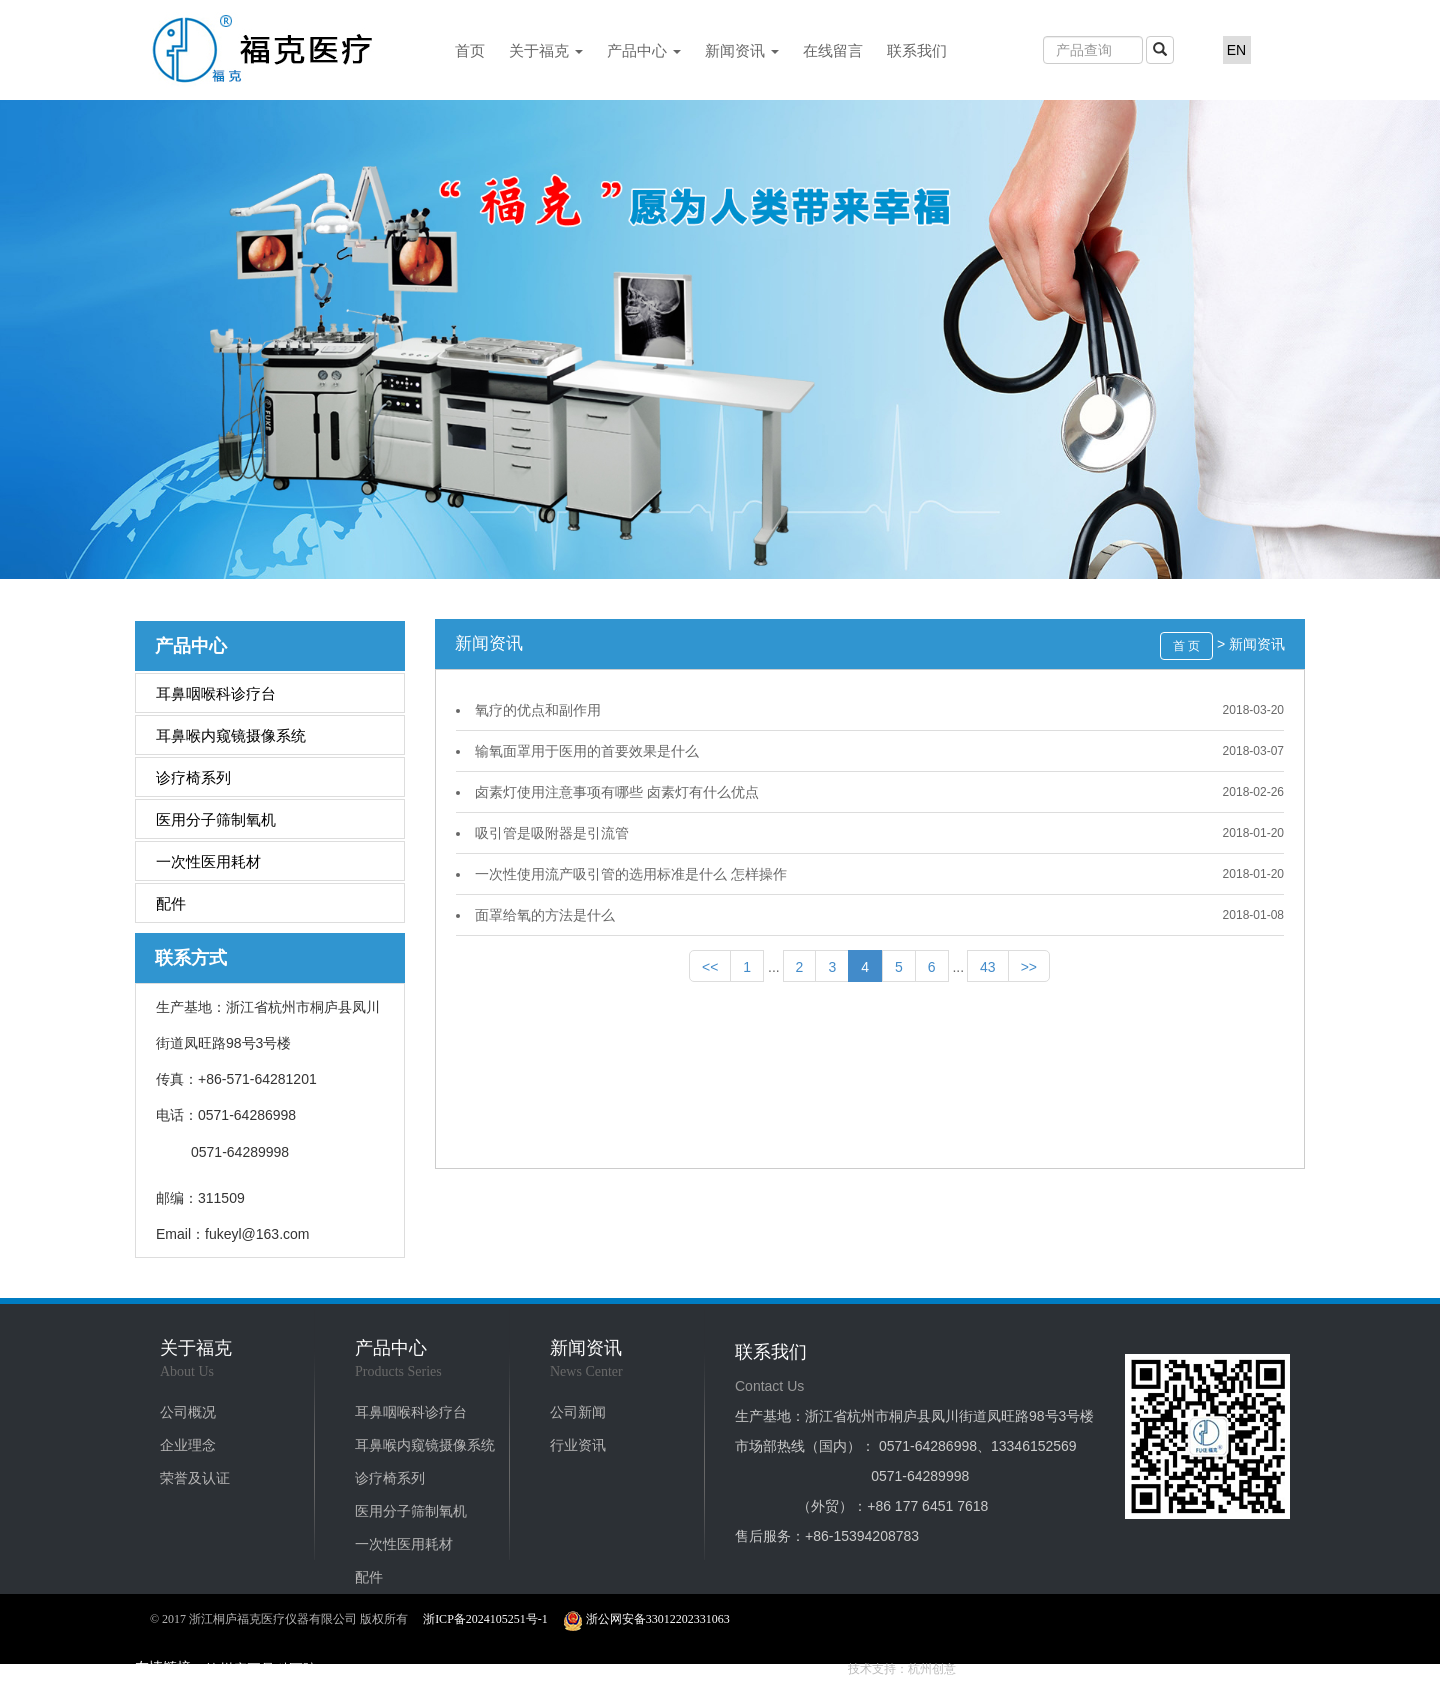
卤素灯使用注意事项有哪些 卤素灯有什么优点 (617, 792)
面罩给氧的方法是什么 (545, 915)
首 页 (1186, 646)
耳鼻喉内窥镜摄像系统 (231, 735)
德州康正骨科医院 (261, 1669)
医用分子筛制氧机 (216, 819)
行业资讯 (578, 1445)
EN (1236, 50)
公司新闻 (578, 1412)
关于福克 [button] (546, 50)
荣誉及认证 (195, 1478)
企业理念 (188, 1445)
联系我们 (917, 50)
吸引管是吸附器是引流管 (552, 833)
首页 (470, 50)
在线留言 (833, 50)
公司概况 (188, 1412)
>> (1029, 967)
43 (988, 967)
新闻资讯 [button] (742, 50)
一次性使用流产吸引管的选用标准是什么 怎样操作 (631, 874)
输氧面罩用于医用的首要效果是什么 (587, 751)
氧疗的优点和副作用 (538, 710)
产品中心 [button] (644, 50)
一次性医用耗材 (208, 861)
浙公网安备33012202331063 (646, 1619)
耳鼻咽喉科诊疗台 (216, 693)
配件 (171, 903)
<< (710, 967)
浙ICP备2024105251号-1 (485, 1619)
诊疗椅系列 (193, 777)
